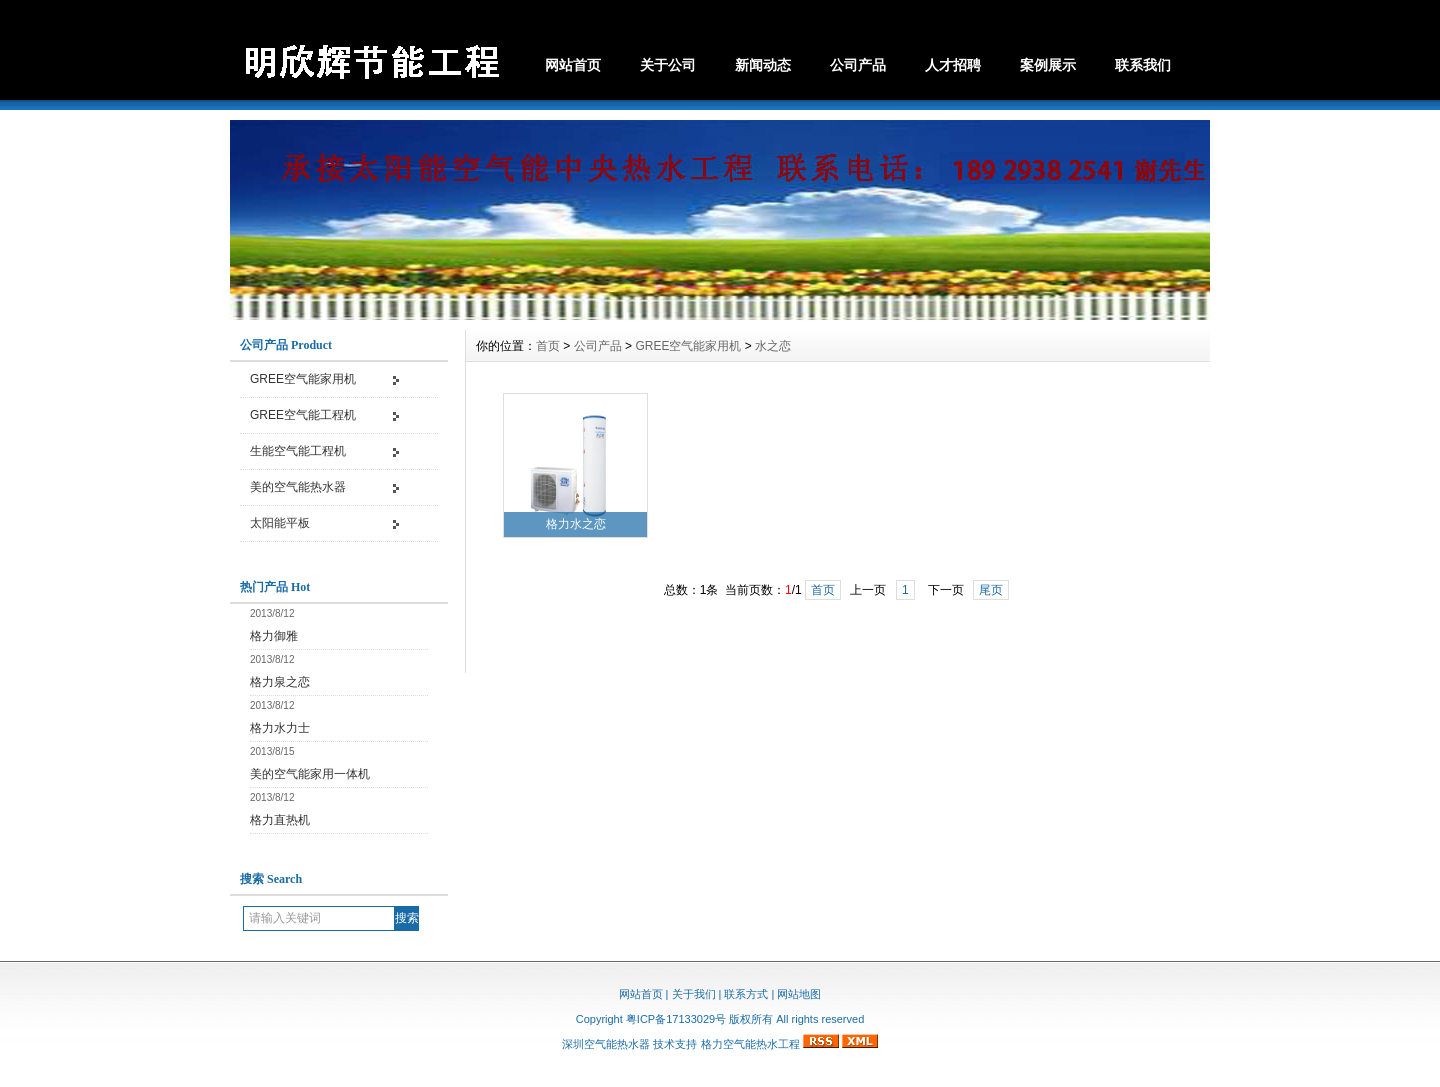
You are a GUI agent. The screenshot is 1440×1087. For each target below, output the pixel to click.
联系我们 (1143, 65)
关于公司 (668, 65)
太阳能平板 (280, 523)
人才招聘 (953, 65)
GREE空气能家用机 (303, 379)
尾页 (991, 590)
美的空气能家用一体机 (310, 774)
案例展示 (1048, 65)
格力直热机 (280, 820)
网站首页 (573, 65)
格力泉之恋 (280, 682)
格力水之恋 (576, 524)
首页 (548, 346)
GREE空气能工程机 (303, 415)
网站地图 (799, 994)
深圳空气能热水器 (606, 1044)
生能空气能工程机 (298, 451)
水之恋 (773, 346)
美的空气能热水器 (298, 487)
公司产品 (858, 65)
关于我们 (694, 994)
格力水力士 (280, 728)
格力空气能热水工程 (750, 1044)
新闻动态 (763, 65)
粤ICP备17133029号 (676, 1019)
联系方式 (746, 994)
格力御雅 (274, 636)
